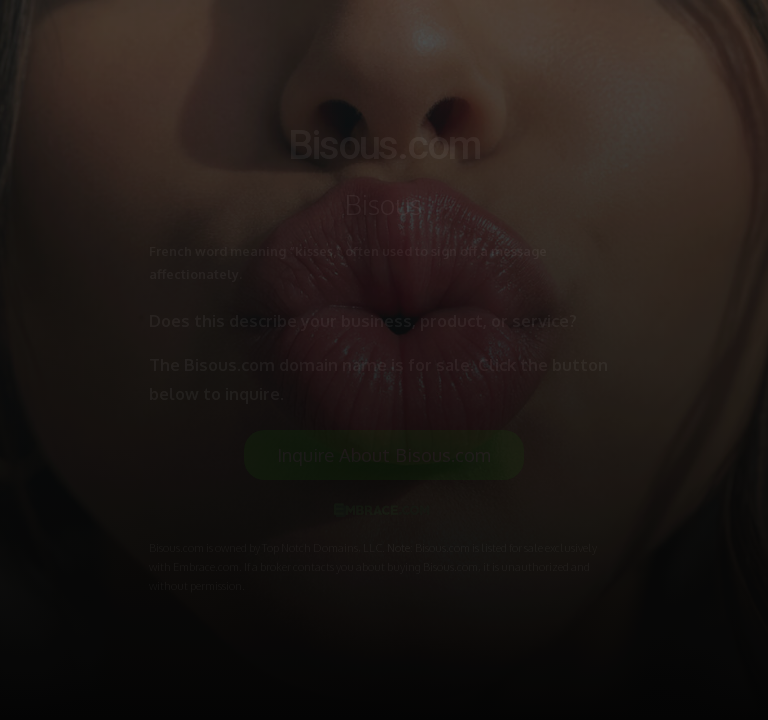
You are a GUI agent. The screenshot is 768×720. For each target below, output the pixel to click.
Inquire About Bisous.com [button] (384, 454)
